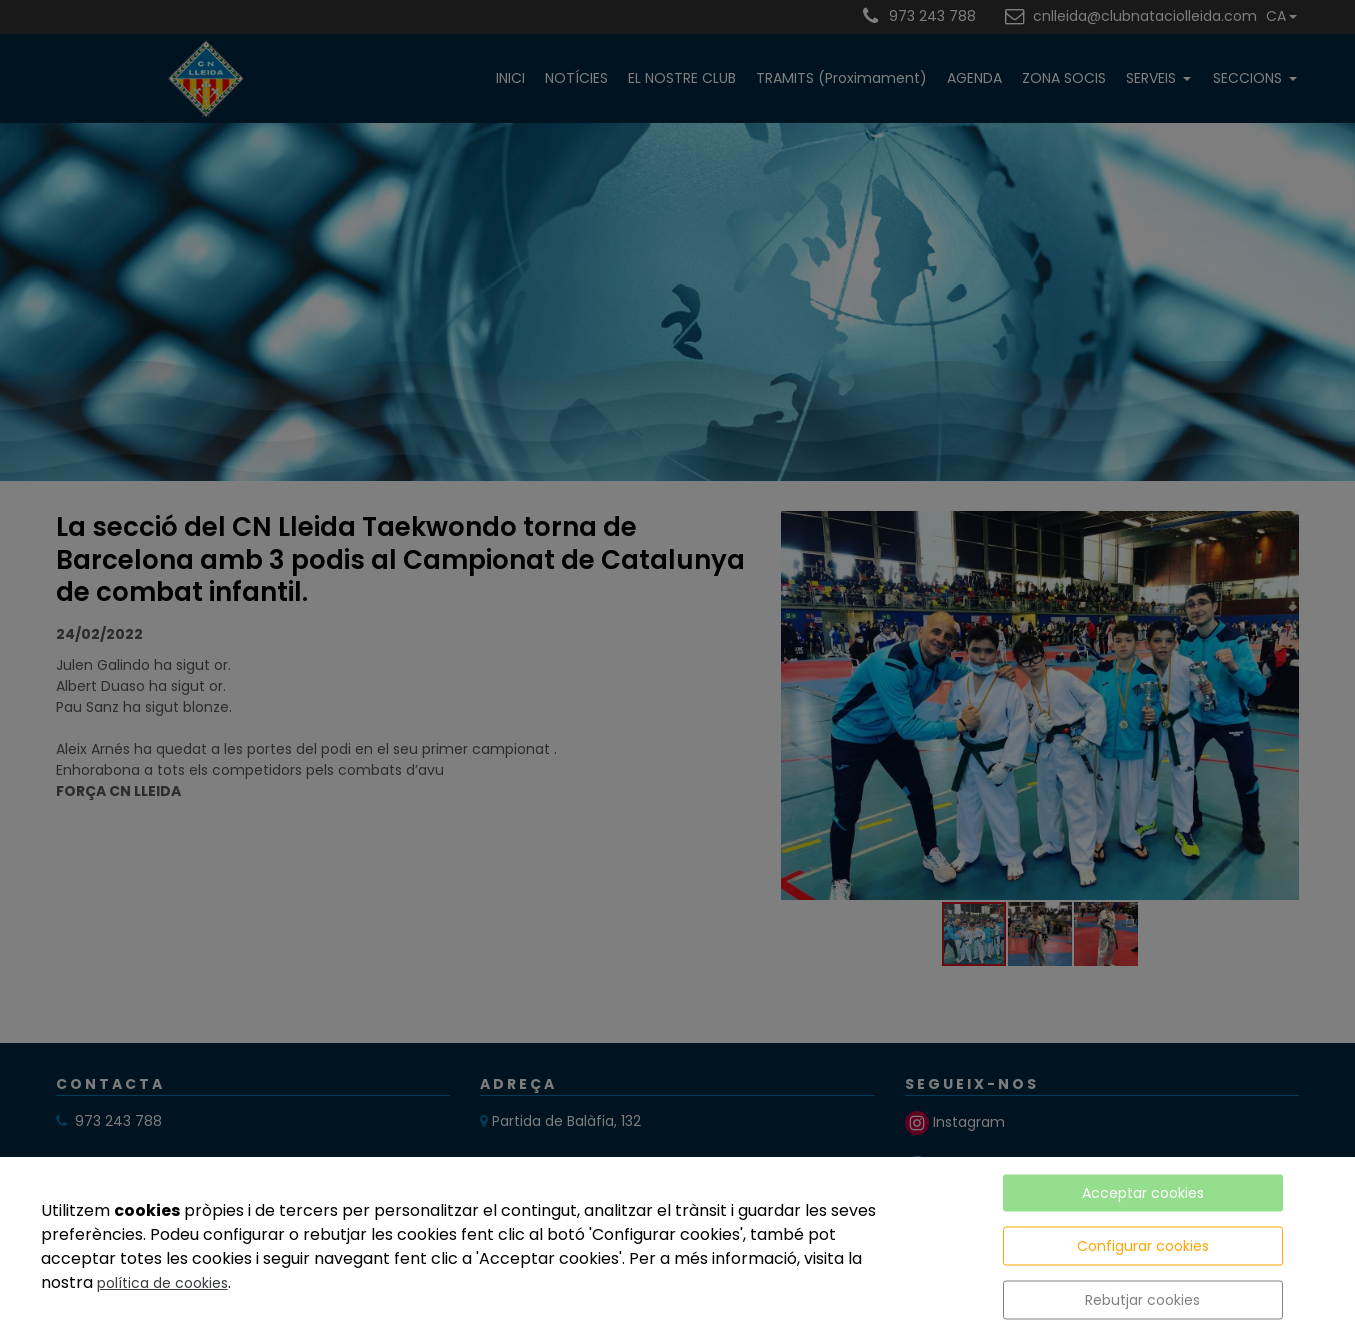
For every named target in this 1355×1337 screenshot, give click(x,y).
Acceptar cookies (1143, 1193)
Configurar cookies (1143, 1246)
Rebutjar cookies (1142, 1300)
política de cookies (162, 1283)
